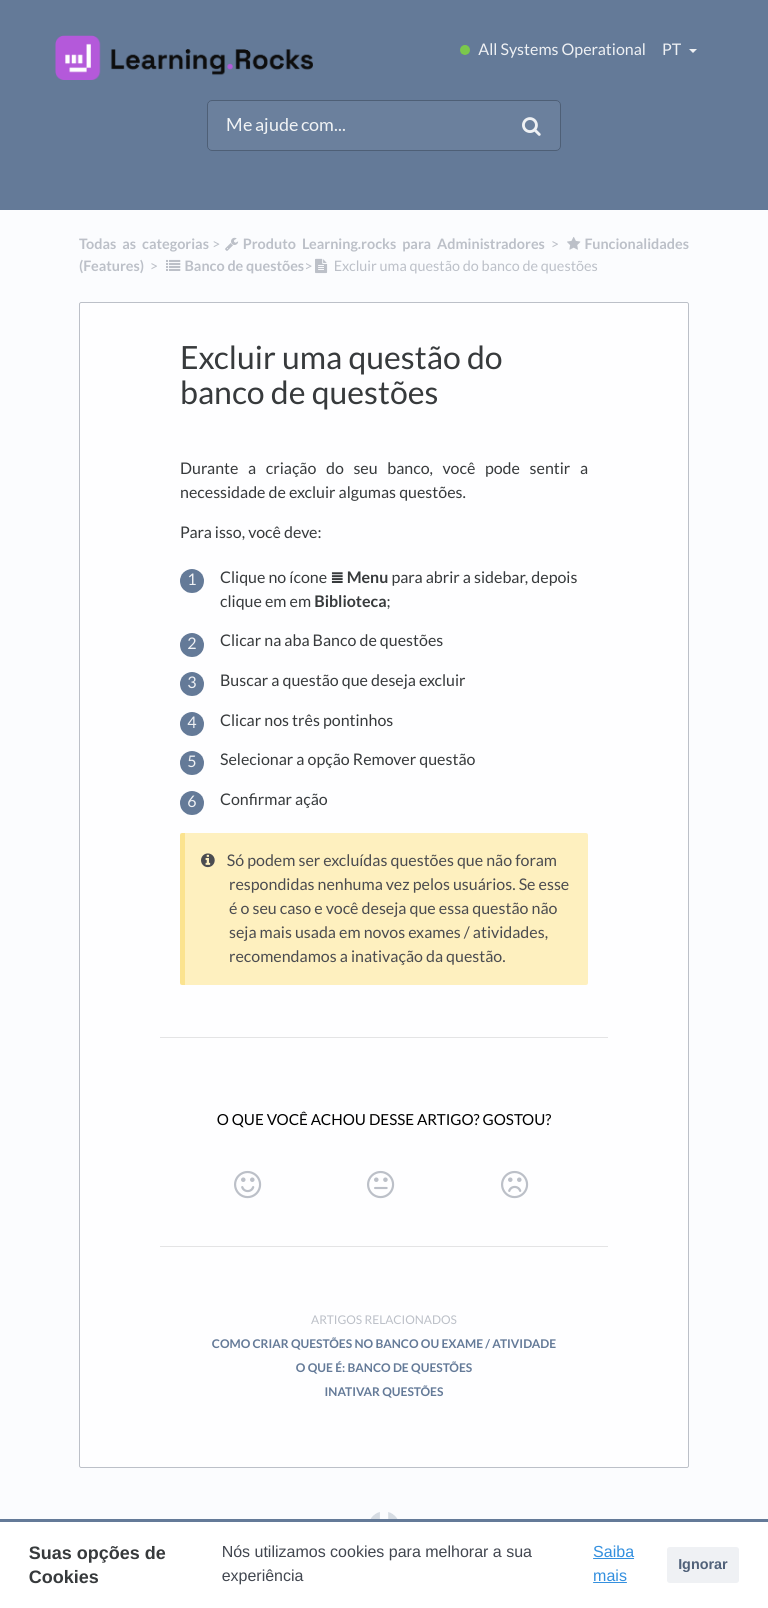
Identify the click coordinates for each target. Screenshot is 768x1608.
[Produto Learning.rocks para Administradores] (384, 244)
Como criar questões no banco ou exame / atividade (384, 1343)
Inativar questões (384, 1391)
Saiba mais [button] (613, 1564)
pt (673, 49)
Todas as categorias (144, 244)
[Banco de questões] (234, 266)
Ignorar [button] (703, 1565)
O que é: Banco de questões (384, 1367)
